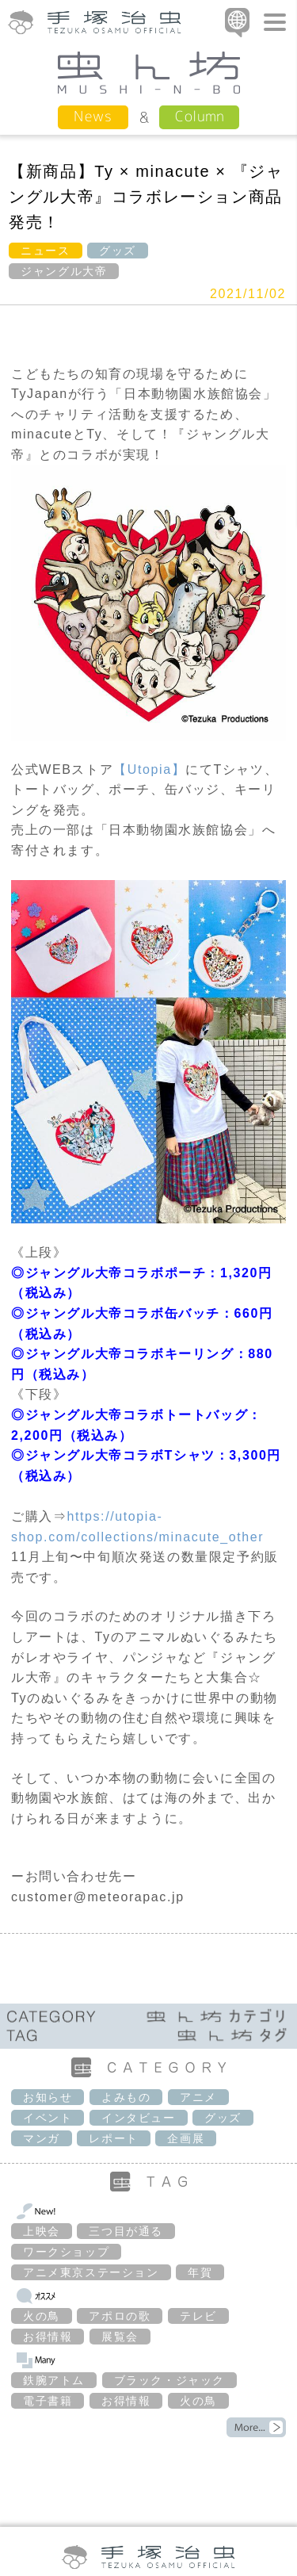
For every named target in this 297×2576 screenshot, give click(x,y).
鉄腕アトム (54, 2380)
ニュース (45, 250)
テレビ (198, 2316)
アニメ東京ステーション (91, 2272)
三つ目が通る (126, 2231)
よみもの (125, 2097)
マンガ (41, 2138)
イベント (47, 2117)
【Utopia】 (149, 769)
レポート (113, 2138)
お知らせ (47, 2097)
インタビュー (138, 2117)
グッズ (117, 250)
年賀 (200, 2272)
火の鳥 (41, 2316)
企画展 (185, 2138)
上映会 (41, 2231)
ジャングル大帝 (64, 271)
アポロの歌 (119, 2316)
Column (199, 116)
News (93, 116)
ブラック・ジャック (169, 2380)
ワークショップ (66, 2251)
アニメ (198, 2097)
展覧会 (120, 2336)
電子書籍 (47, 2400)
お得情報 (47, 2336)
